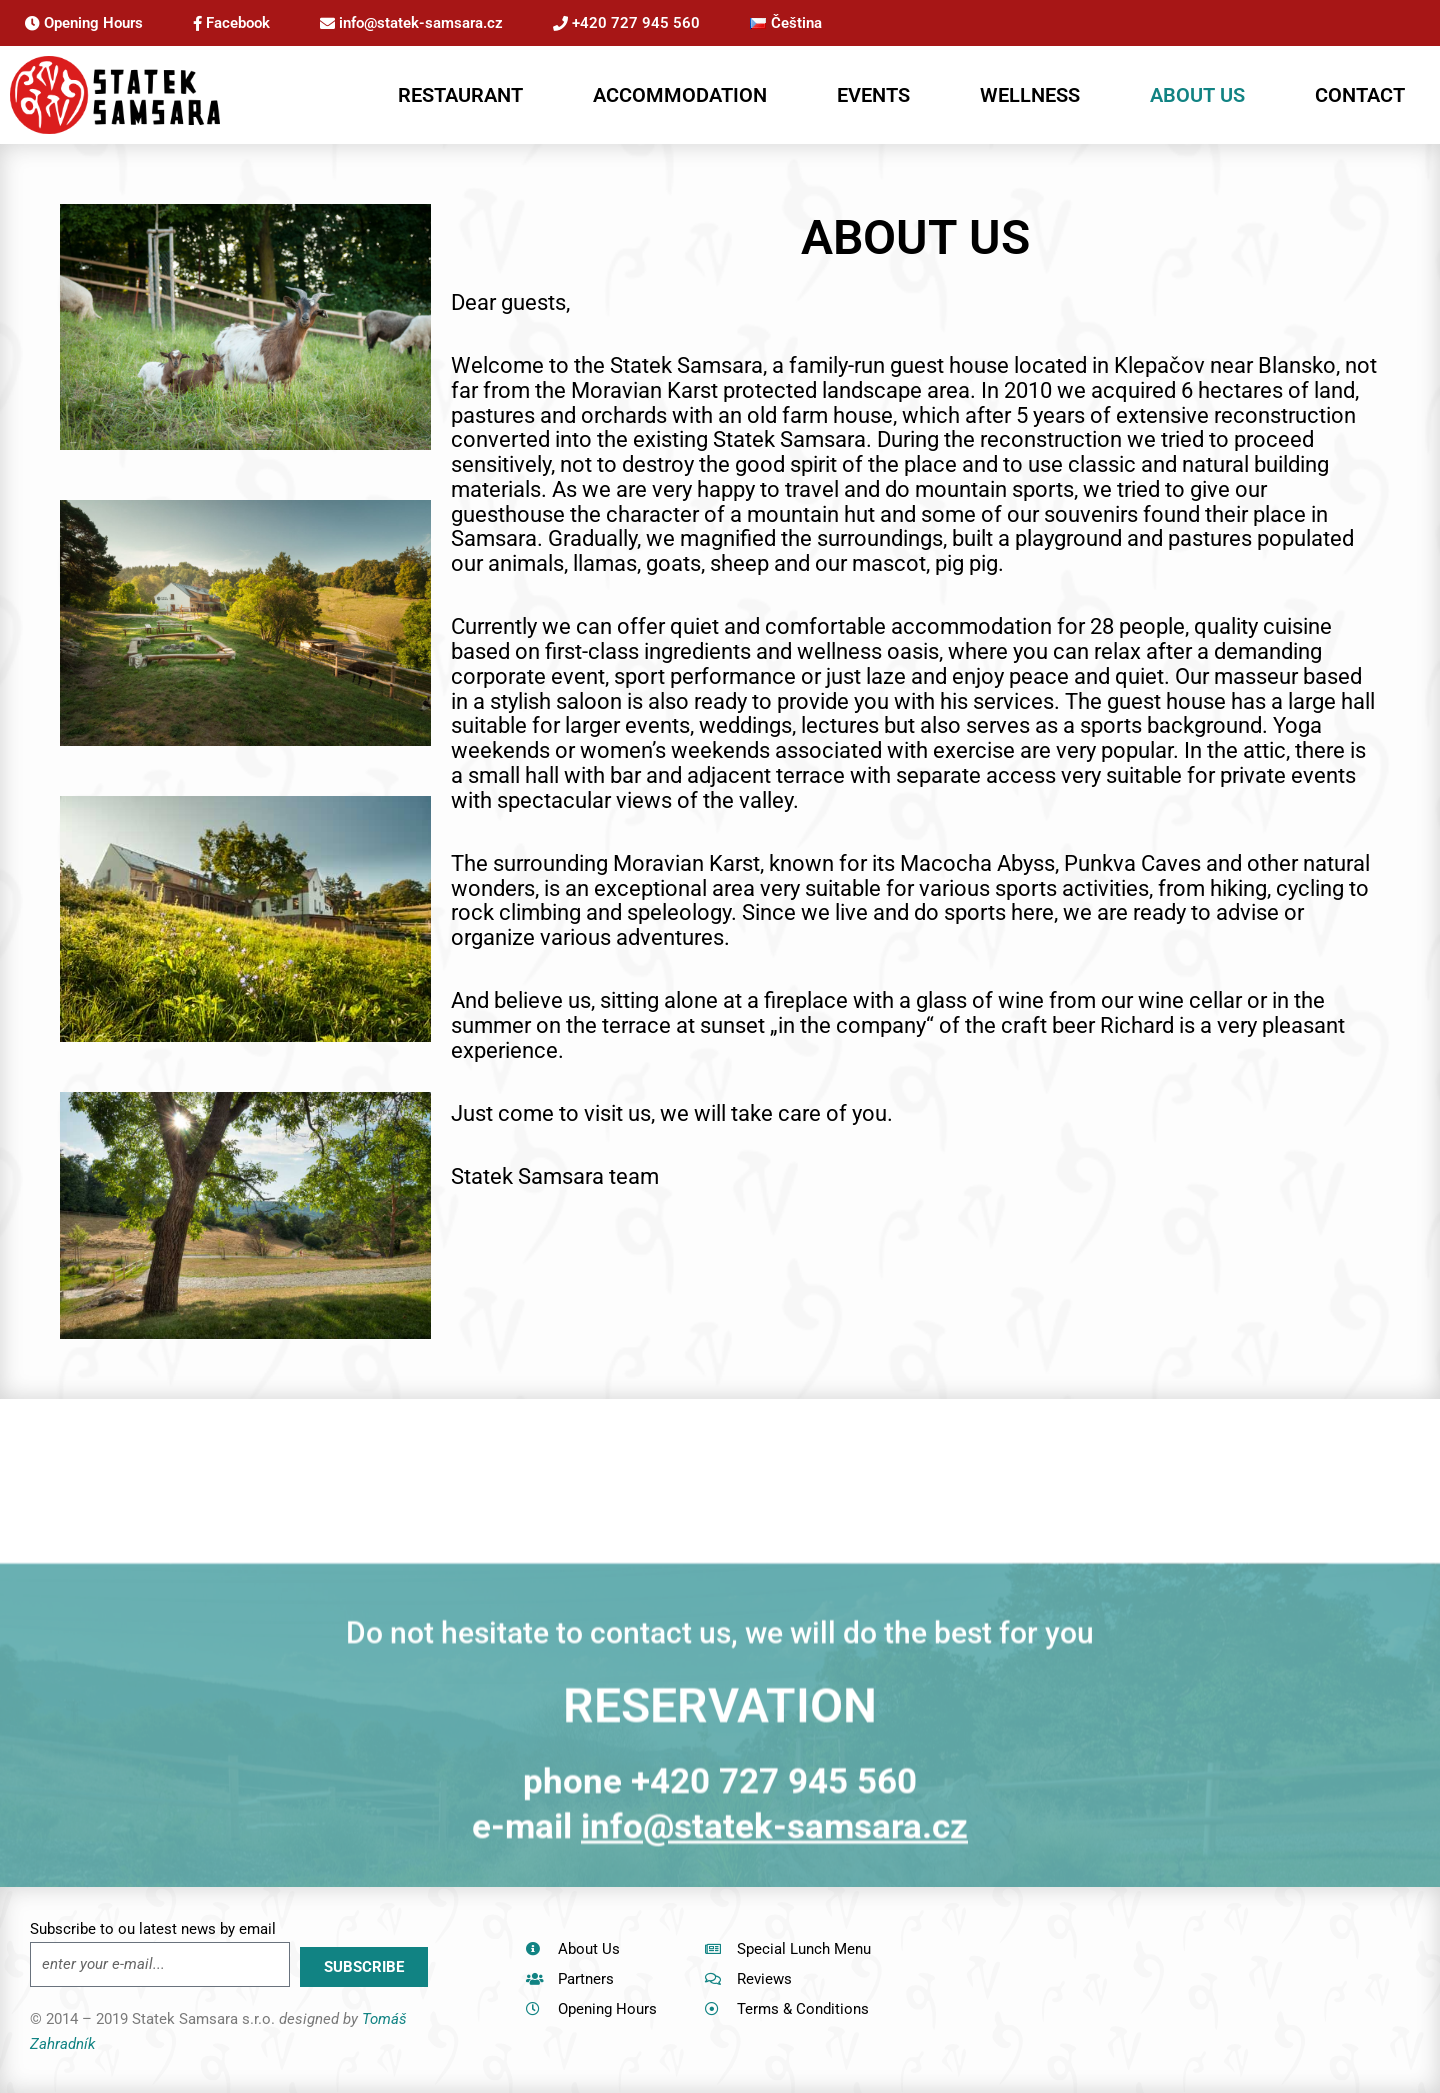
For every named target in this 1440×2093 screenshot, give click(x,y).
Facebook (231, 23)
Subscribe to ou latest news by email (153, 1929)
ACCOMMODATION (680, 95)
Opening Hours (84, 23)
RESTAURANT (460, 95)
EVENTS (873, 95)
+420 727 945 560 (626, 23)
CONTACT (1360, 95)
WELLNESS (1030, 95)
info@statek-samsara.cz (411, 23)
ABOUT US (1197, 95)
